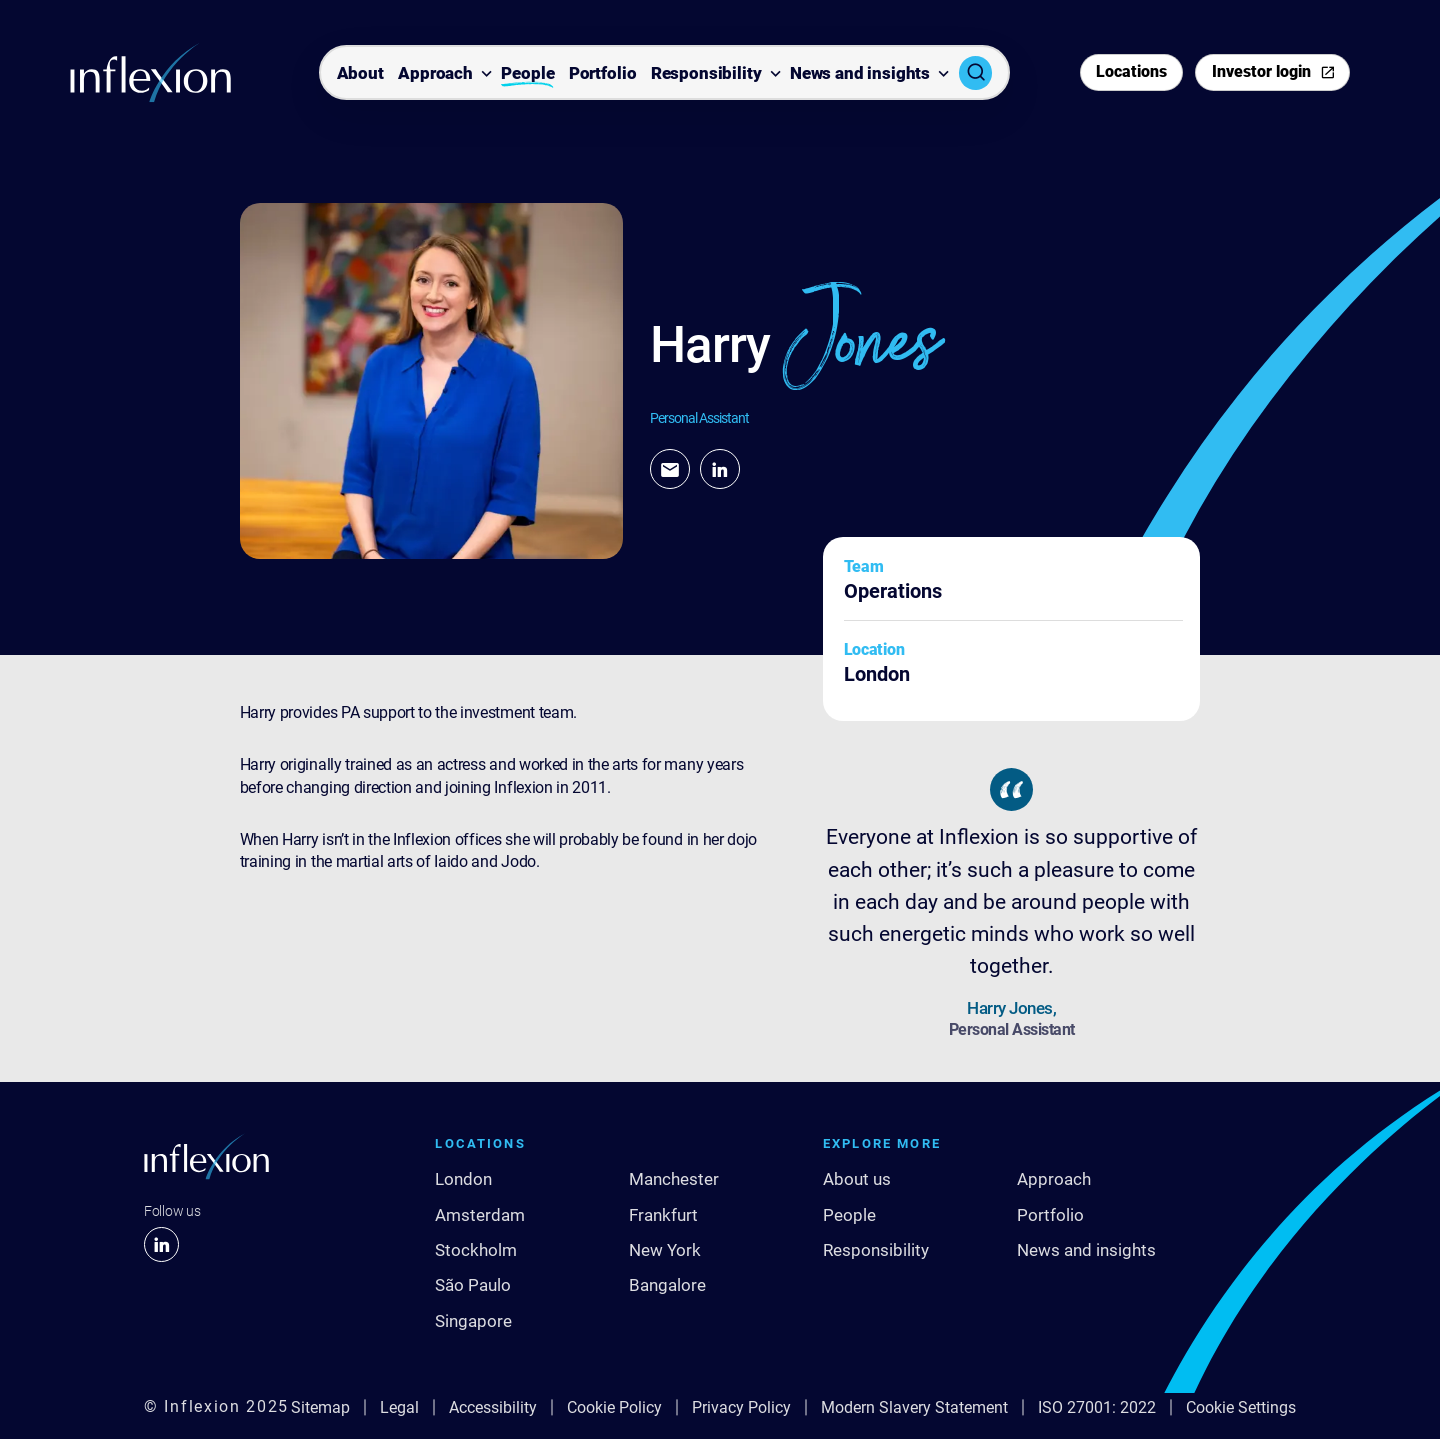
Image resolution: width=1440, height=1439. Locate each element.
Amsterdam (480, 1215)
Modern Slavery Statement (914, 1407)
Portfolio (603, 74)
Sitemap (320, 1407)
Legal (399, 1407)
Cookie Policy (614, 1407)
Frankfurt (663, 1215)
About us (857, 1179)
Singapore (473, 1321)
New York (665, 1250)
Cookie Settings (1241, 1407)
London (463, 1179)
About (360, 74)
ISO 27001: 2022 (1097, 1407)
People (527, 74)
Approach (435, 74)
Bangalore (667, 1285)
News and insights (860, 74)
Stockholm (476, 1250)
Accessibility (493, 1407)
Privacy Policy (741, 1407)
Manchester (674, 1179)
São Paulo (473, 1285)
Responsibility (706, 74)
